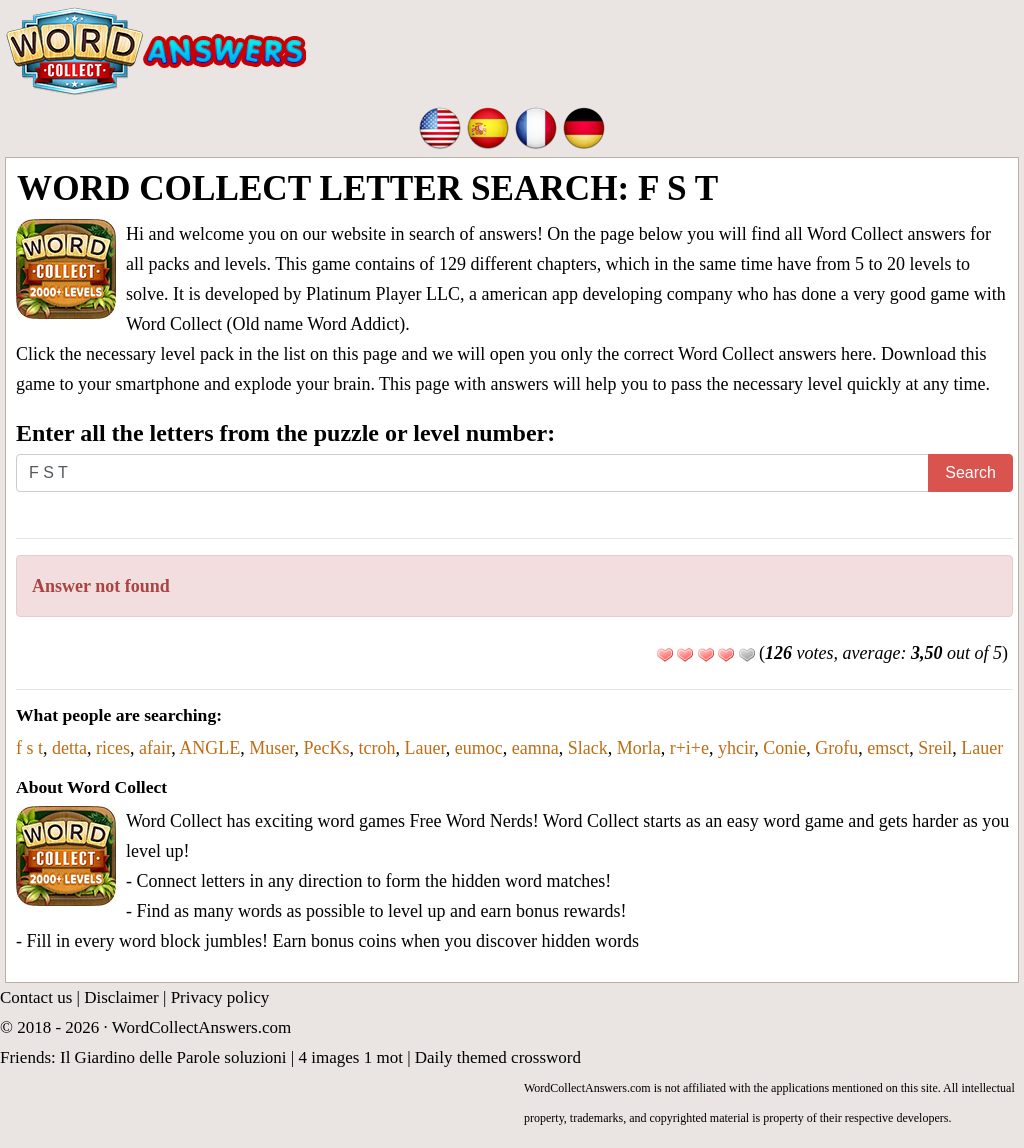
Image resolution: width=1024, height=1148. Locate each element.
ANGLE (209, 748)
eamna (535, 748)
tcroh (377, 748)
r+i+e (689, 748)
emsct (888, 748)
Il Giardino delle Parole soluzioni (173, 1057)
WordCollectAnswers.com (201, 1027)
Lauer (425, 748)
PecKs (327, 748)
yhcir (736, 748)
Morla (639, 748)
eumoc (479, 748)
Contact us (36, 997)
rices (113, 748)
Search (970, 472)
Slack (588, 748)
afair (155, 748)
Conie (784, 748)
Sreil (935, 748)
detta (69, 748)
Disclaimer (121, 997)
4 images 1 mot (351, 1057)
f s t (29, 748)
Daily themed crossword (498, 1057)
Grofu (836, 748)
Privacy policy (220, 997)
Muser (271, 748)
